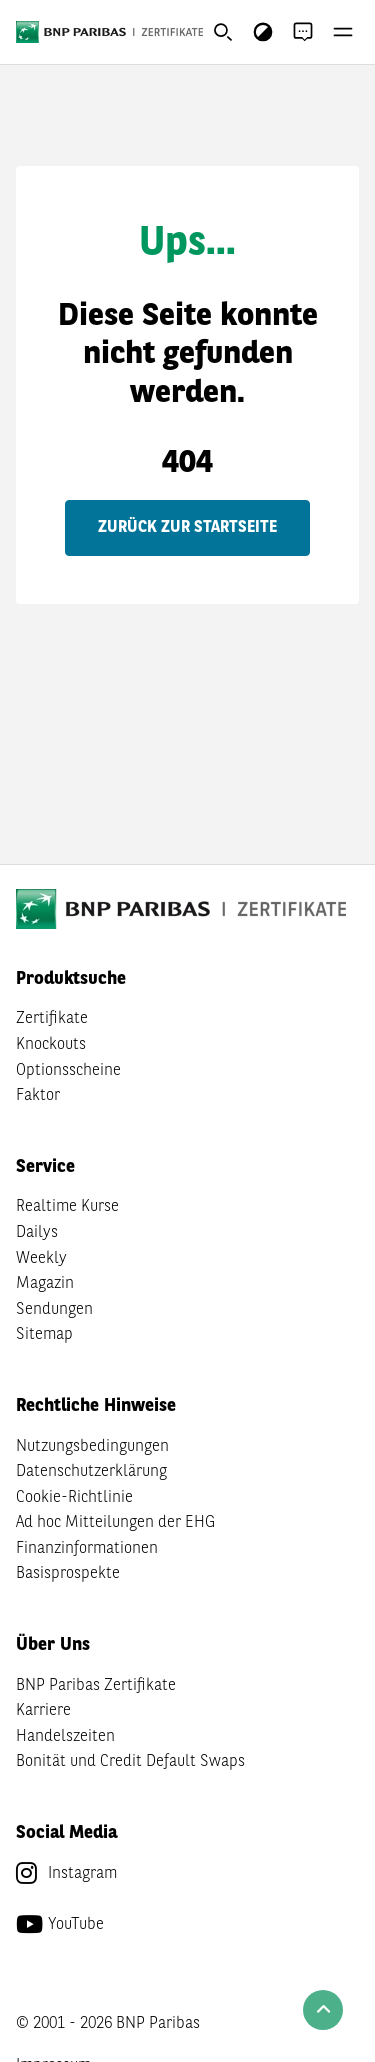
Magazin (45, 1284)
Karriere (43, 1711)
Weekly (41, 1259)
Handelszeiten (65, 1737)
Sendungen (54, 1310)
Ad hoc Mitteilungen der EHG (115, 1523)
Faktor (38, 1096)
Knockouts (51, 1045)
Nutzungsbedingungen (92, 1447)
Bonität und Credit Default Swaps (130, 1762)
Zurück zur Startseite (187, 528)
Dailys (37, 1233)
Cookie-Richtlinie (74, 1498)
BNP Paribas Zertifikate (96, 1686)
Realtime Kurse (67, 1207)
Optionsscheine (68, 1071)
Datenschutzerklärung (91, 1472)
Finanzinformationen (87, 1549)
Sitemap (44, 1335)
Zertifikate (52, 1019)
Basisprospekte (68, 1574)
